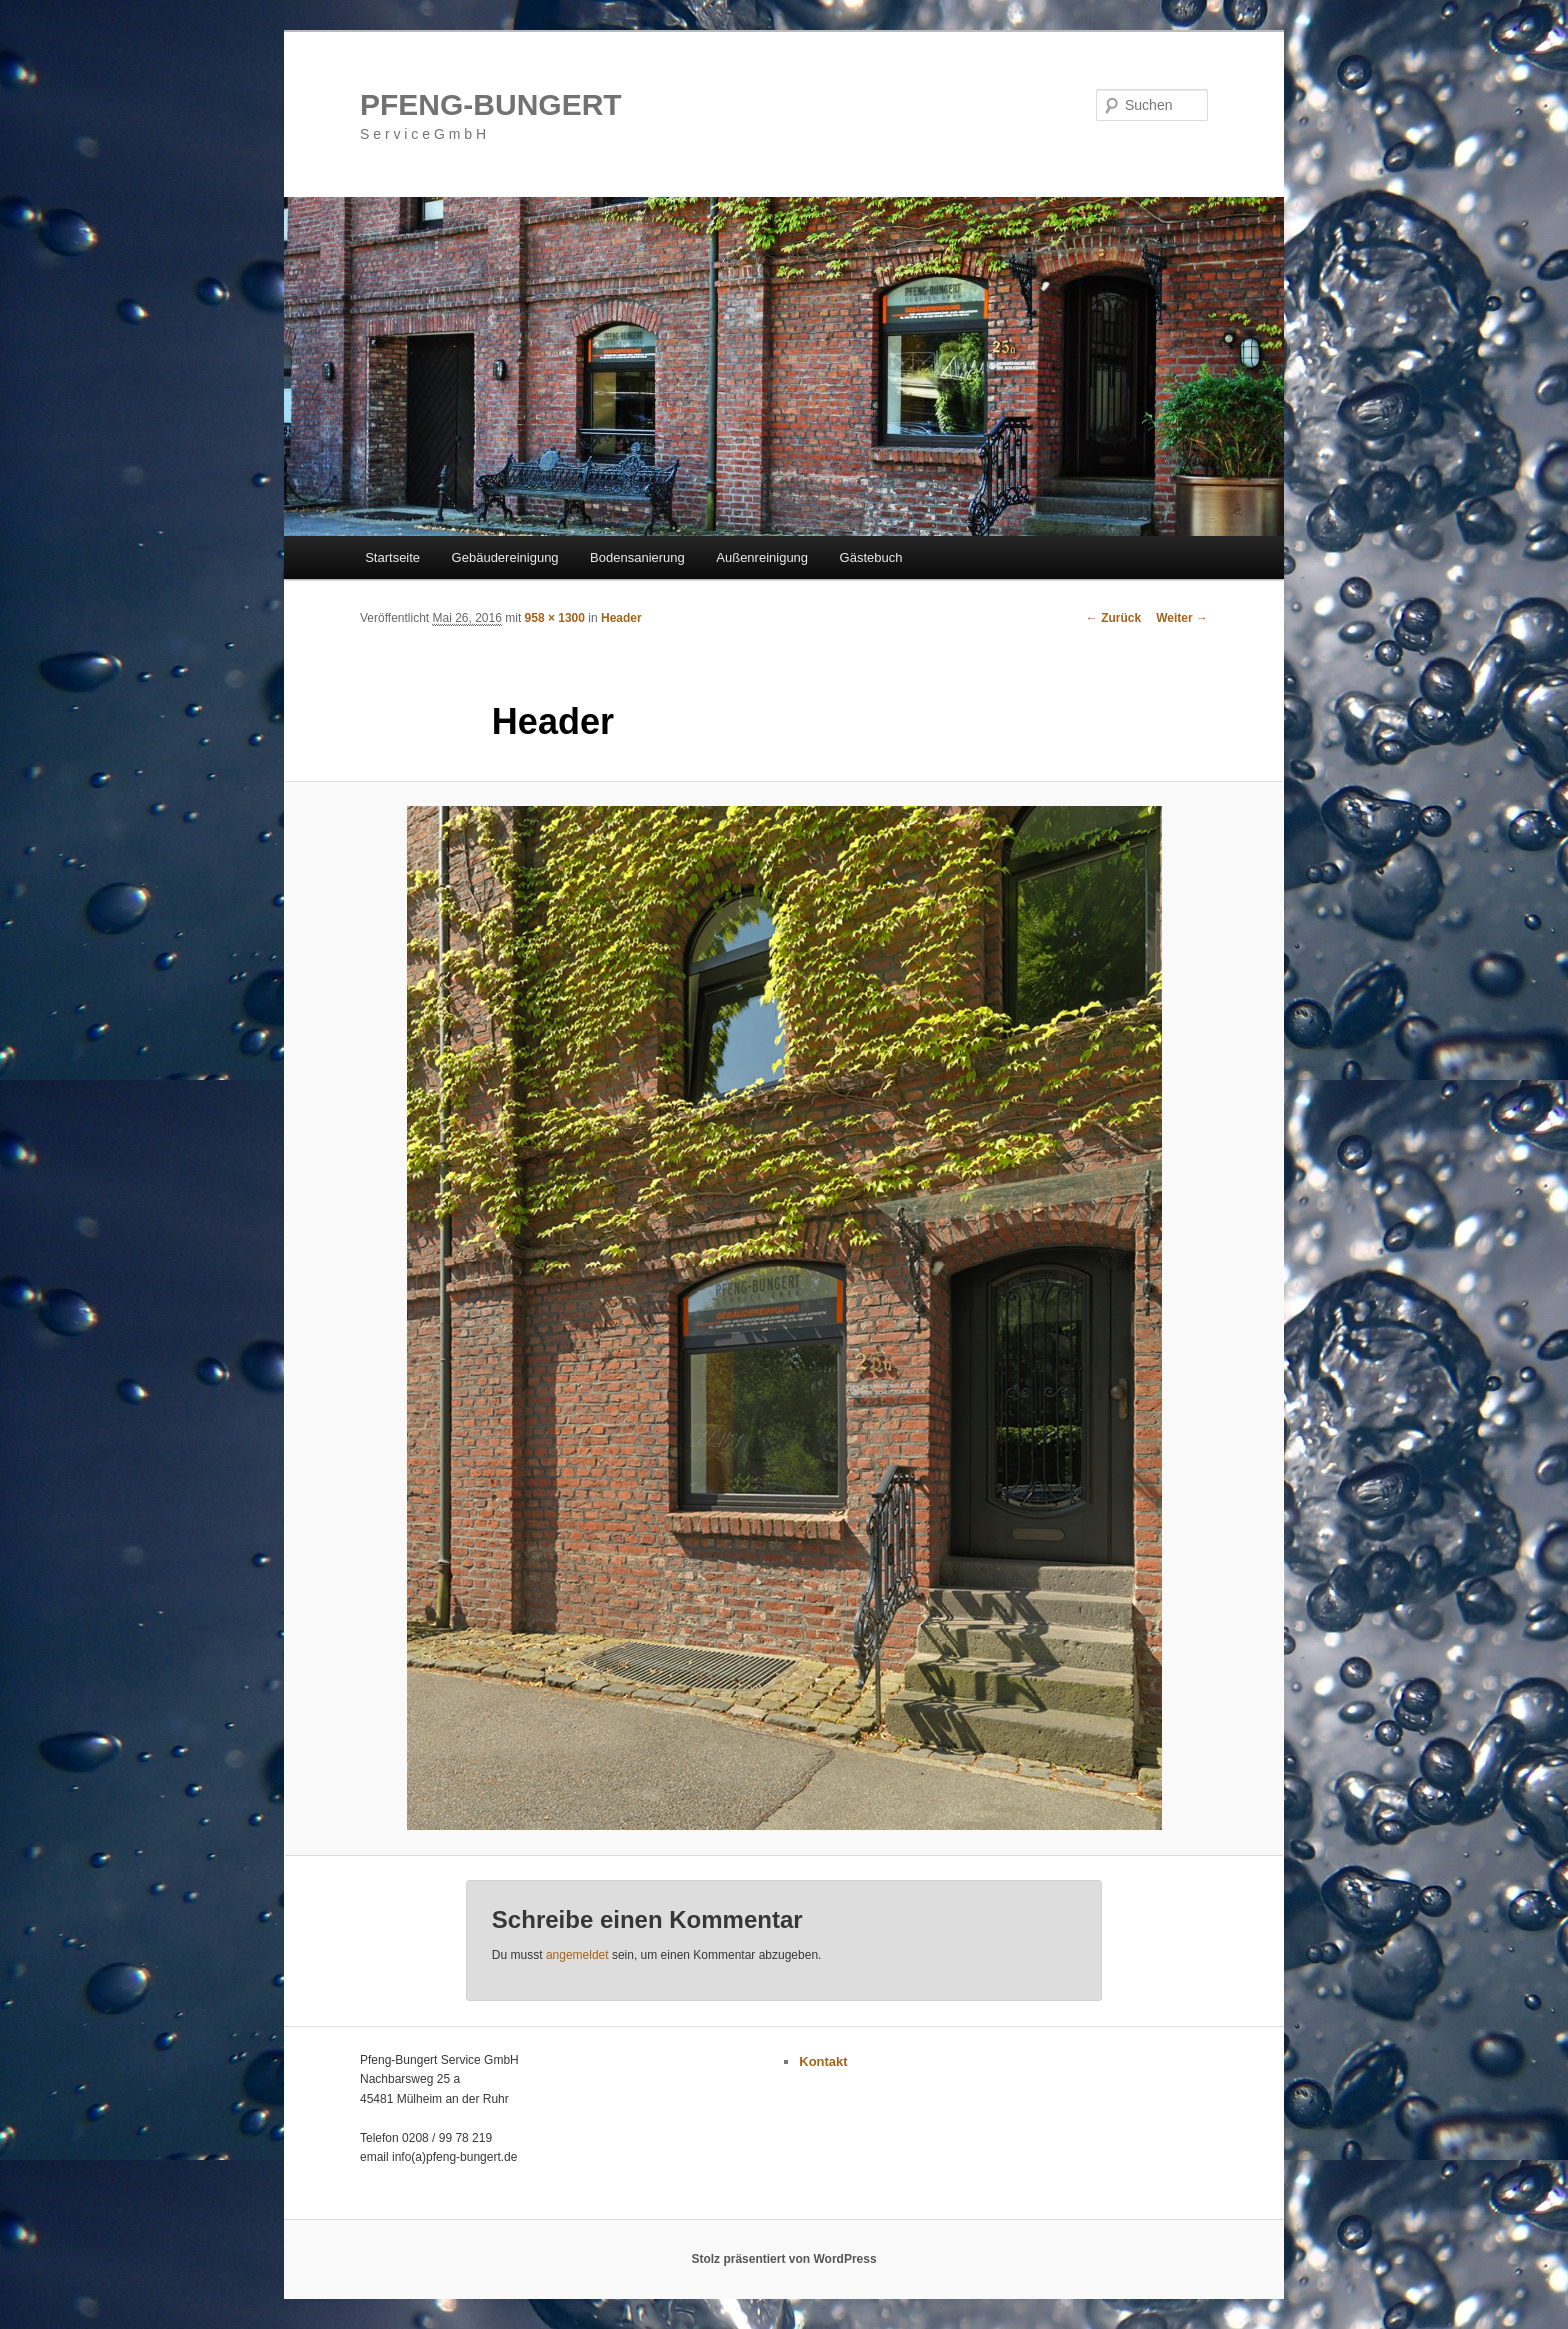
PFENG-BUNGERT (491, 104)
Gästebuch (871, 557)
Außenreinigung (762, 557)
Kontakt (823, 2061)
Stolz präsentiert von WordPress (783, 2259)
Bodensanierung (637, 557)
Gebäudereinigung (505, 557)
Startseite (392, 557)
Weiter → (1182, 618)
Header (621, 618)
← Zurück (1113, 618)
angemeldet (577, 1955)
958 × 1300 (555, 618)
